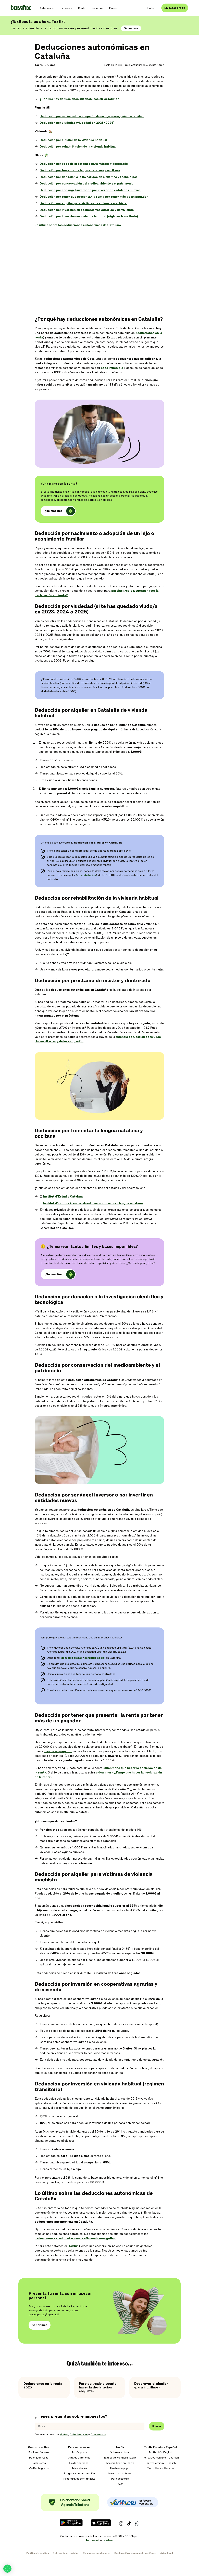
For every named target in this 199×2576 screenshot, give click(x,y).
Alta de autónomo (79, 2457)
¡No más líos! (54, 511)
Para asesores (120, 2478)
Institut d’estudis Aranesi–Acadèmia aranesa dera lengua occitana (93, 1203)
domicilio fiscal (71, 1658)
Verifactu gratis (39, 2468)
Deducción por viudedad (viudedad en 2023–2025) (77, 123)
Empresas (66, 8)
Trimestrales (79, 2468)
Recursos (97, 8)
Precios (113, 8)
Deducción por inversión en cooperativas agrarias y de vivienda (87, 210)
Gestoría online (38, 2447)
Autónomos (47, 8)
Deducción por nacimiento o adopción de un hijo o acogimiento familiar (92, 116)
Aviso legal (166, 2553)
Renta (81, 8)
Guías (51, 65)
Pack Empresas (38, 2457)
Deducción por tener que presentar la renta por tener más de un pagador (94, 197)
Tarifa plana (79, 2452)
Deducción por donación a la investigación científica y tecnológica (89, 177)
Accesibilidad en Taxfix (120, 2463)
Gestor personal (79, 2463)
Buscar (156, 2426)
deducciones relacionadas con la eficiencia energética (75, 2238)
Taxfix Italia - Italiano (160, 2468)
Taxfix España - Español (160, 2447)
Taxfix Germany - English (160, 2463)
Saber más (131, 28)
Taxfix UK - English (160, 2452)
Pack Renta (39, 2463)
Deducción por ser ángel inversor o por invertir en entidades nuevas (90, 190)
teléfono (108, 2540)
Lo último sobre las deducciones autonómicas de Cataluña (78, 225)
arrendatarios (86, 875)
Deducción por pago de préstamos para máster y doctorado (84, 164)
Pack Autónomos (38, 2452)
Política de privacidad (65, 2553)
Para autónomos (79, 2447)
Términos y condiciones (96, 2553)
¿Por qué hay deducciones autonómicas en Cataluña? (79, 99)
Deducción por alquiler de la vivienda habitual (73, 140)
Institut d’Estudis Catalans (63, 1197)
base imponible (112, 368)
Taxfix (39, 65)
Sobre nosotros (119, 2452)
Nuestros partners (119, 2473)
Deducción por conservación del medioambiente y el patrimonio (86, 184)
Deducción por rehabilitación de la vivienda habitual (78, 147)
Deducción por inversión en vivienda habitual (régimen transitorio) (89, 216)
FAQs (120, 2484)
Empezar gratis (174, 8)
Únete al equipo (119, 2468)
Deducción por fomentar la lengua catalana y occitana (80, 170)
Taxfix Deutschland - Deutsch (160, 2457)
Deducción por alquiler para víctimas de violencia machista (83, 203)
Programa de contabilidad (79, 2478)
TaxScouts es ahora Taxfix (120, 2457)
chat (88, 2540)
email (96, 2540)
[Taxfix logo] (21, 7)
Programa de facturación (79, 2473)
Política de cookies (37, 2553)
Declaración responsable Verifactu (135, 2553)
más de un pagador (58, 1751)
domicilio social (94, 1658)
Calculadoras (79, 2434)
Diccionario (98, 2434)
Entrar (151, 8)
